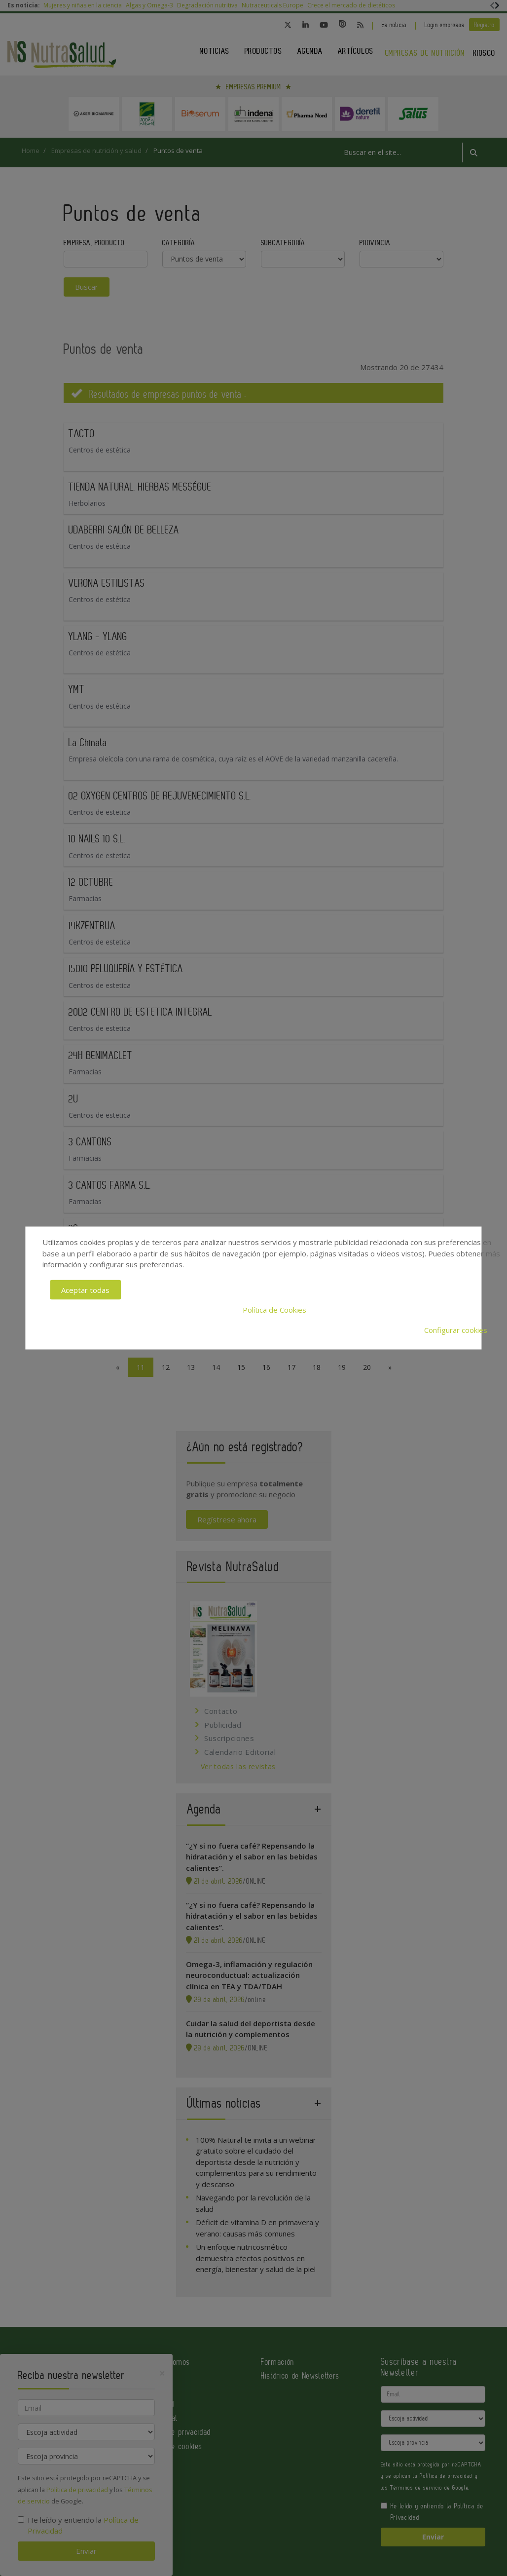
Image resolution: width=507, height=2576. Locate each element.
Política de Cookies (274, 1310)
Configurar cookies (455, 1329)
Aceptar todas (85, 1289)
